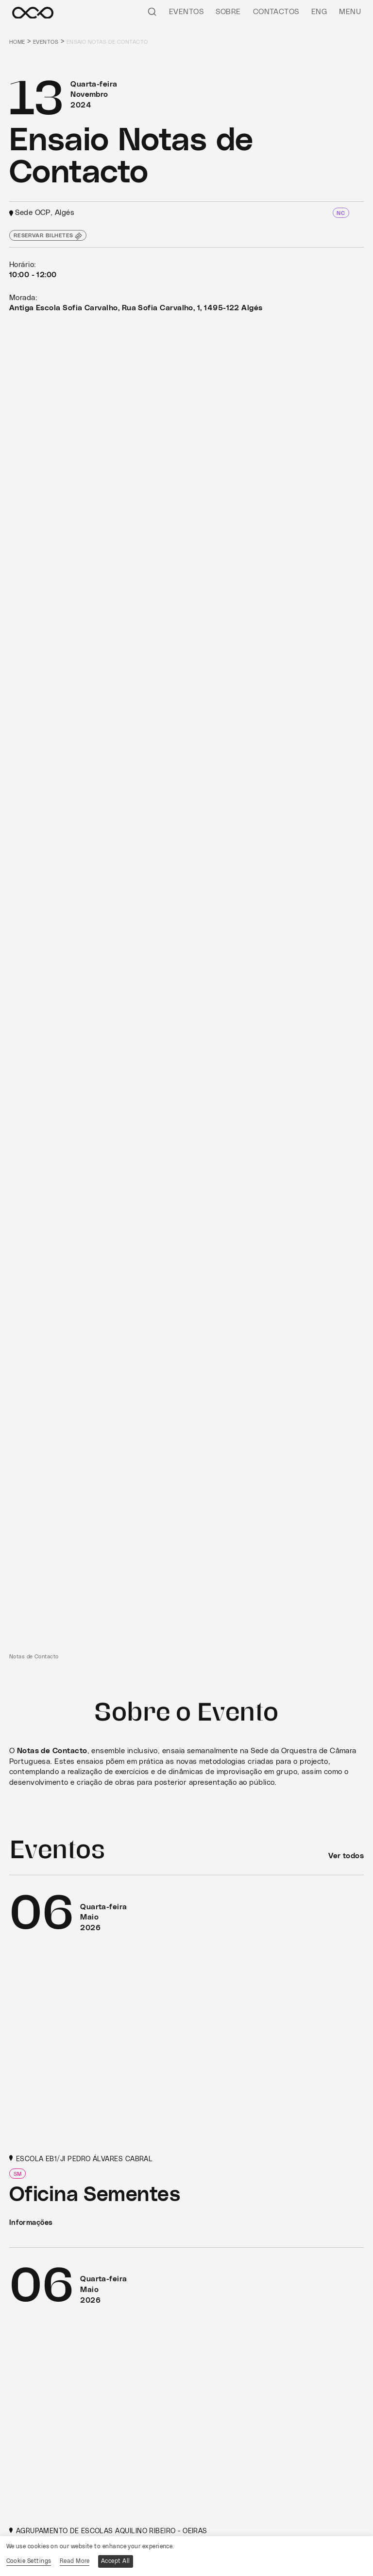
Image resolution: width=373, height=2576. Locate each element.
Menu (350, 12)
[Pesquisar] (152, 11)
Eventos (186, 12)
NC (341, 213)
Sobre (228, 12)
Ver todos (346, 1856)
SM (18, 2174)
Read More (74, 2561)
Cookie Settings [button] (28, 2561)
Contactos (276, 12)
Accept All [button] (115, 2561)
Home (17, 42)
